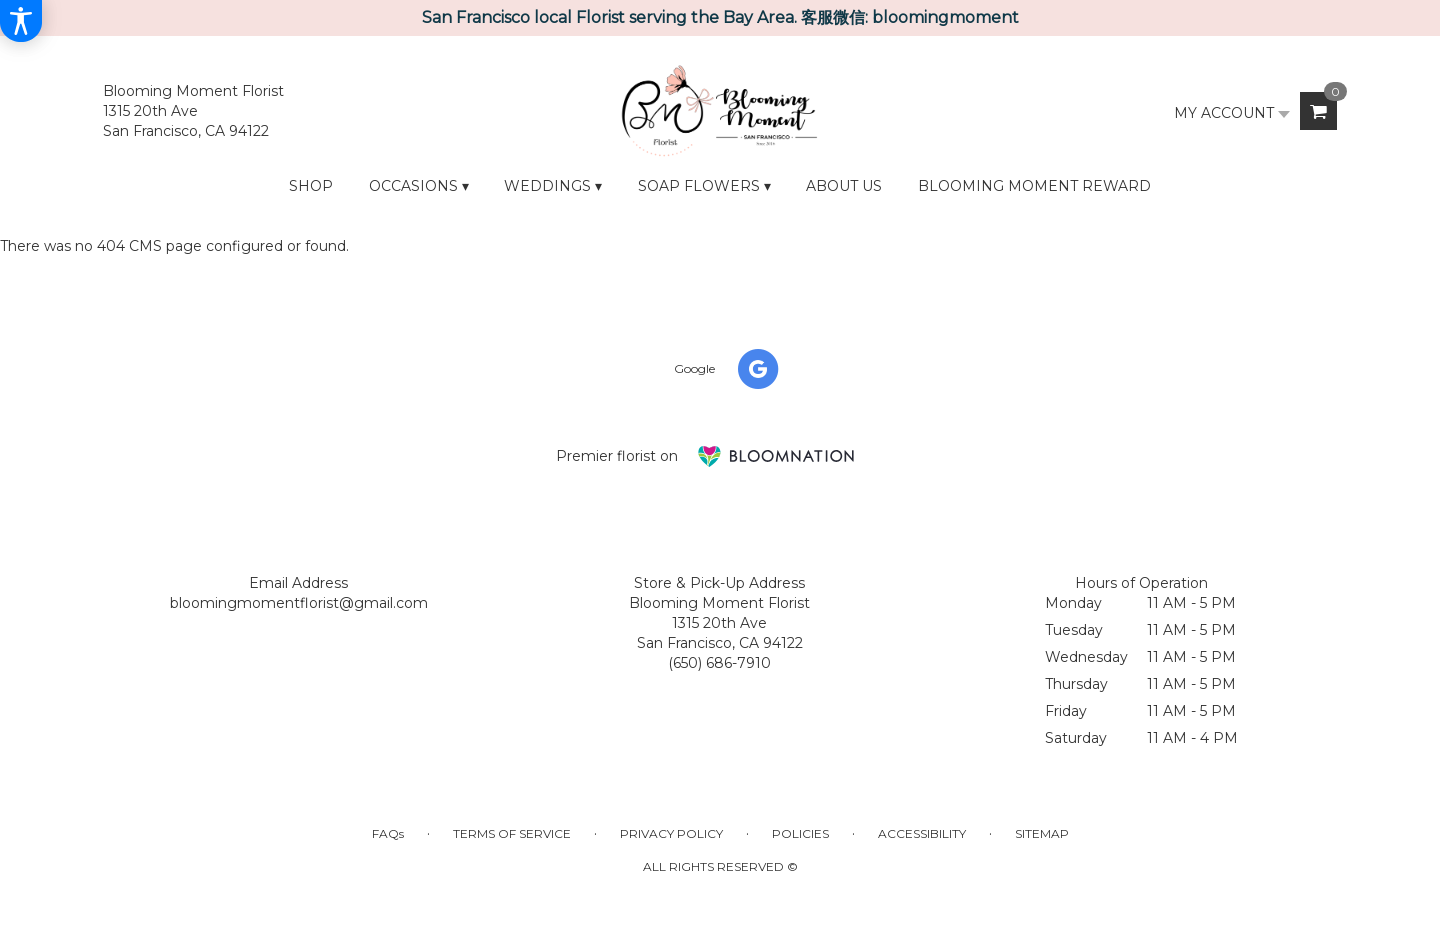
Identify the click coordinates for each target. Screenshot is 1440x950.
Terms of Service (512, 833)
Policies (800, 833)
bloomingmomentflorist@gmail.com (299, 603)
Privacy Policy (671, 833)
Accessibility (922, 833)
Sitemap (1042, 833)
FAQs (388, 833)
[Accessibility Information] (21, 21)
